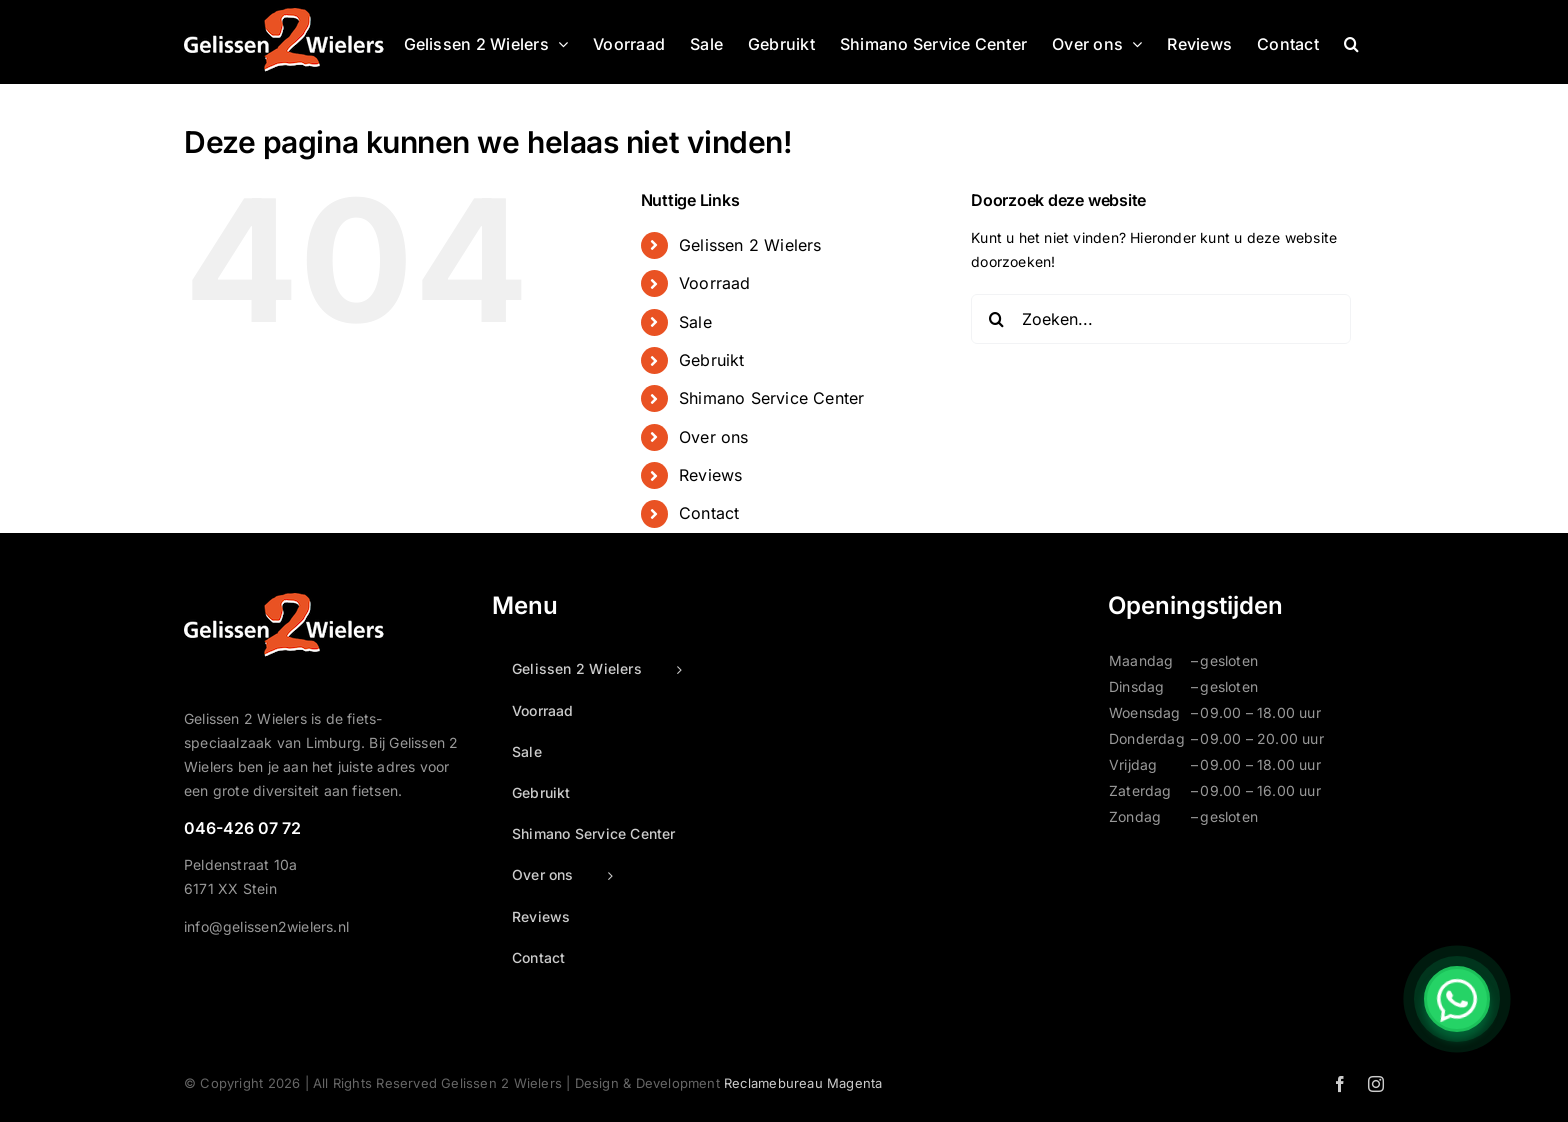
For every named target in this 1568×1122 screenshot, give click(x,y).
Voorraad (715, 283)
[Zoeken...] (1161, 319)
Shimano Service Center (772, 398)
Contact (709, 513)
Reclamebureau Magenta (803, 1083)
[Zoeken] (996, 319)
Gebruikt (712, 360)
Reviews (710, 475)
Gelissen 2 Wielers (750, 245)
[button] (1351, 42)
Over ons (714, 437)
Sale (695, 322)
